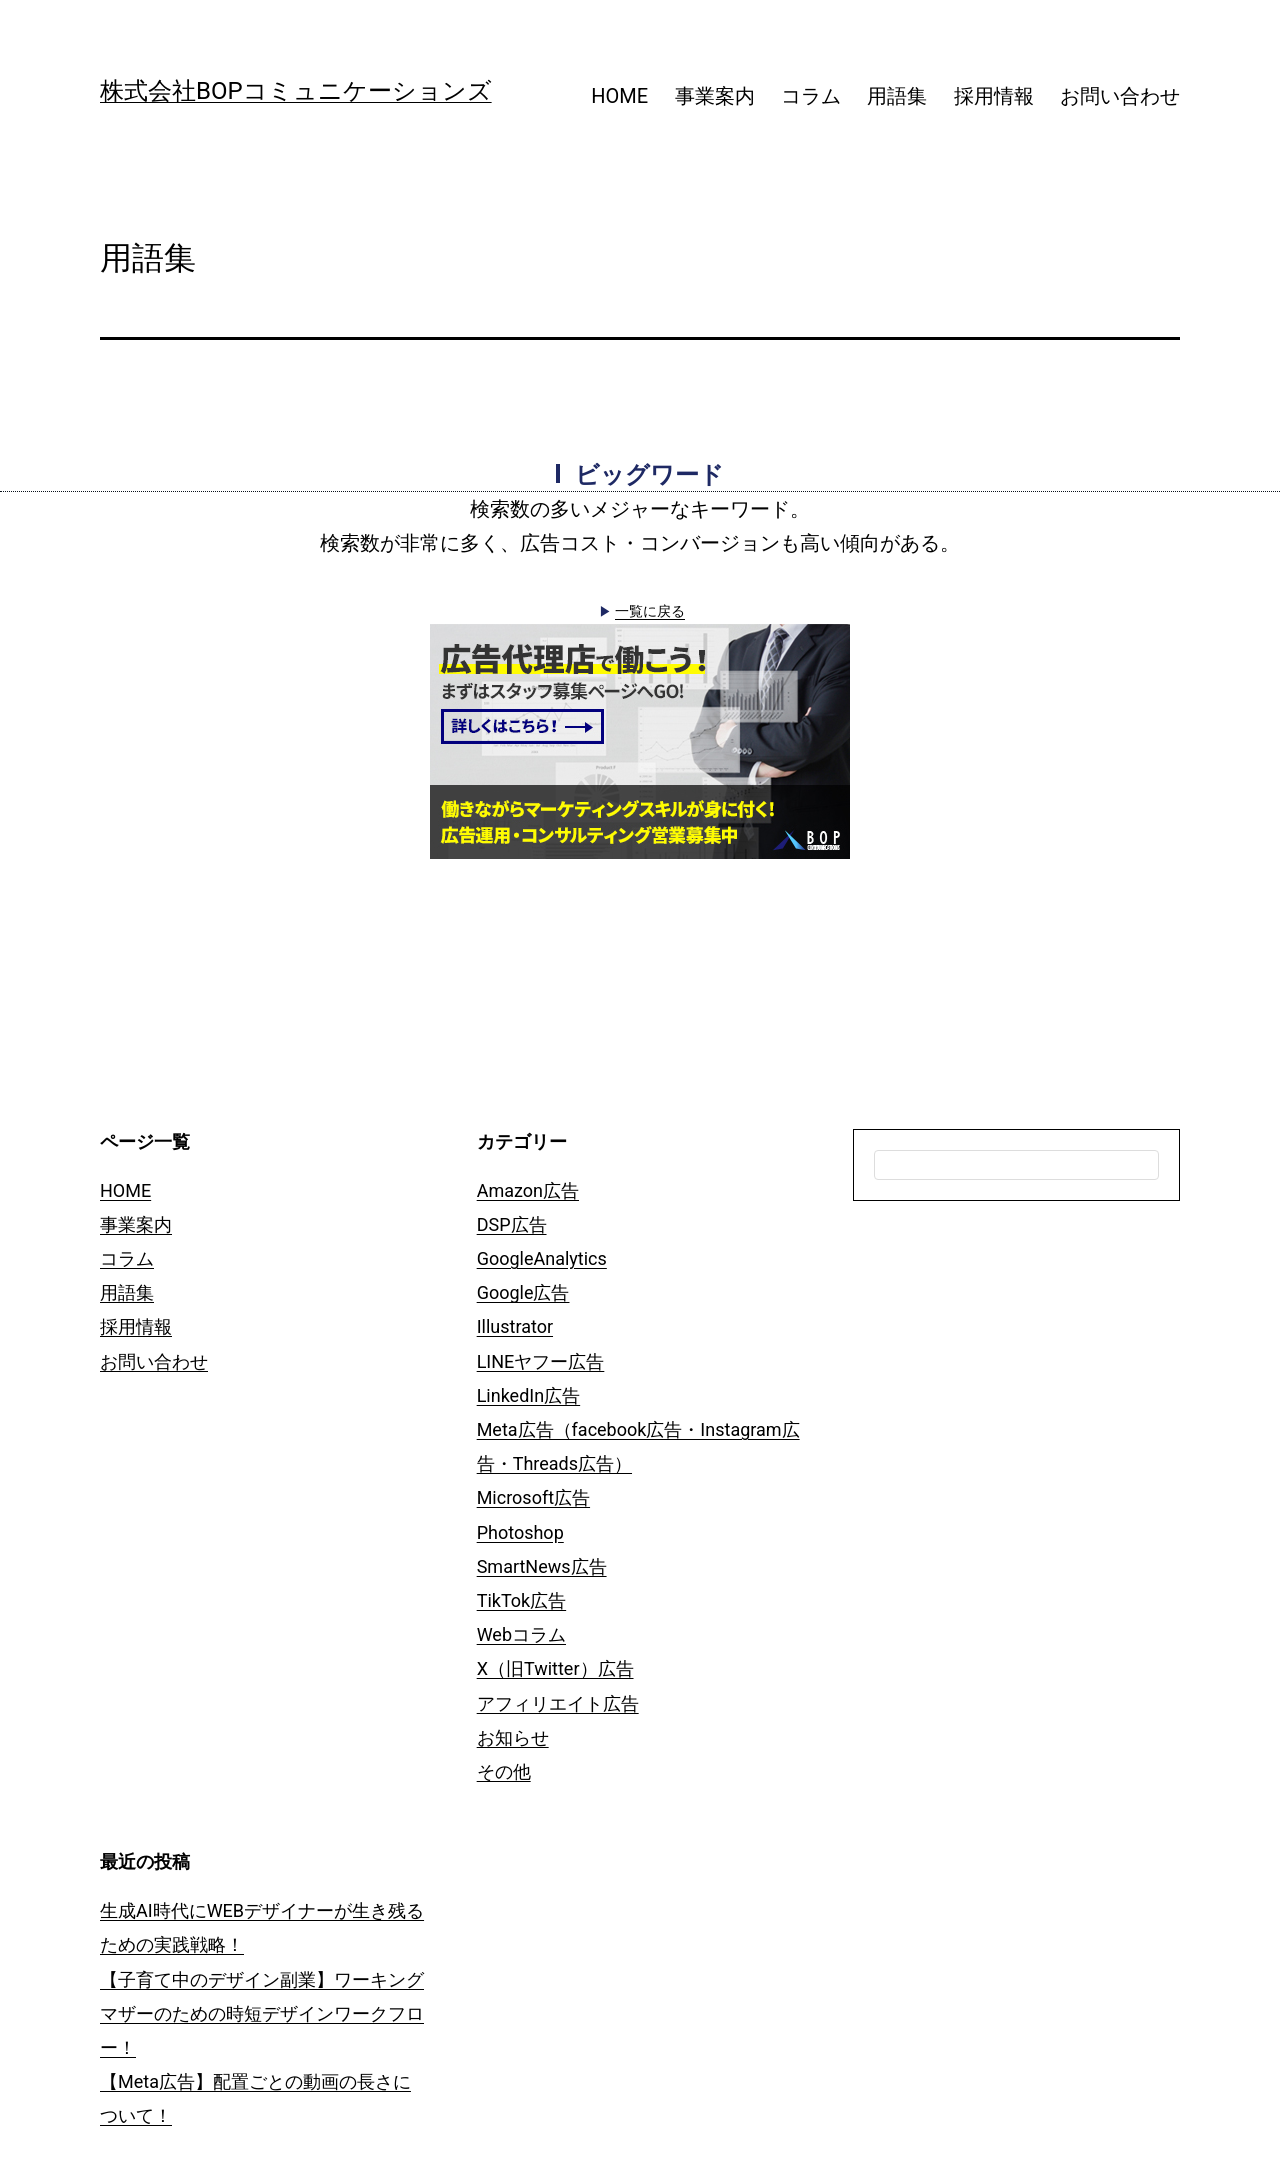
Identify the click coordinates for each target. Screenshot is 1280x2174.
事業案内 (715, 96)
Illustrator (515, 1326)
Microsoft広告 (533, 1497)
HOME (619, 96)
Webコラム (521, 1634)
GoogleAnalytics (542, 1258)
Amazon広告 (528, 1190)
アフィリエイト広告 (558, 1703)
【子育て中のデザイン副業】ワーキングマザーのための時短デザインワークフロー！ (262, 2013)
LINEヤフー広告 (541, 1361)
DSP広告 (512, 1224)
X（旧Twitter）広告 (555, 1668)
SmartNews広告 (542, 1566)
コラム (811, 96)
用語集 (897, 96)
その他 (504, 1771)
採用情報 (994, 96)
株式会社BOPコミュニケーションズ (296, 91)
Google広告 (523, 1292)
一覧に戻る (650, 611)
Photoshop (520, 1532)
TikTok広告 (522, 1600)
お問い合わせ (1120, 96)
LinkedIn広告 (529, 1395)
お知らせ (513, 1737)
